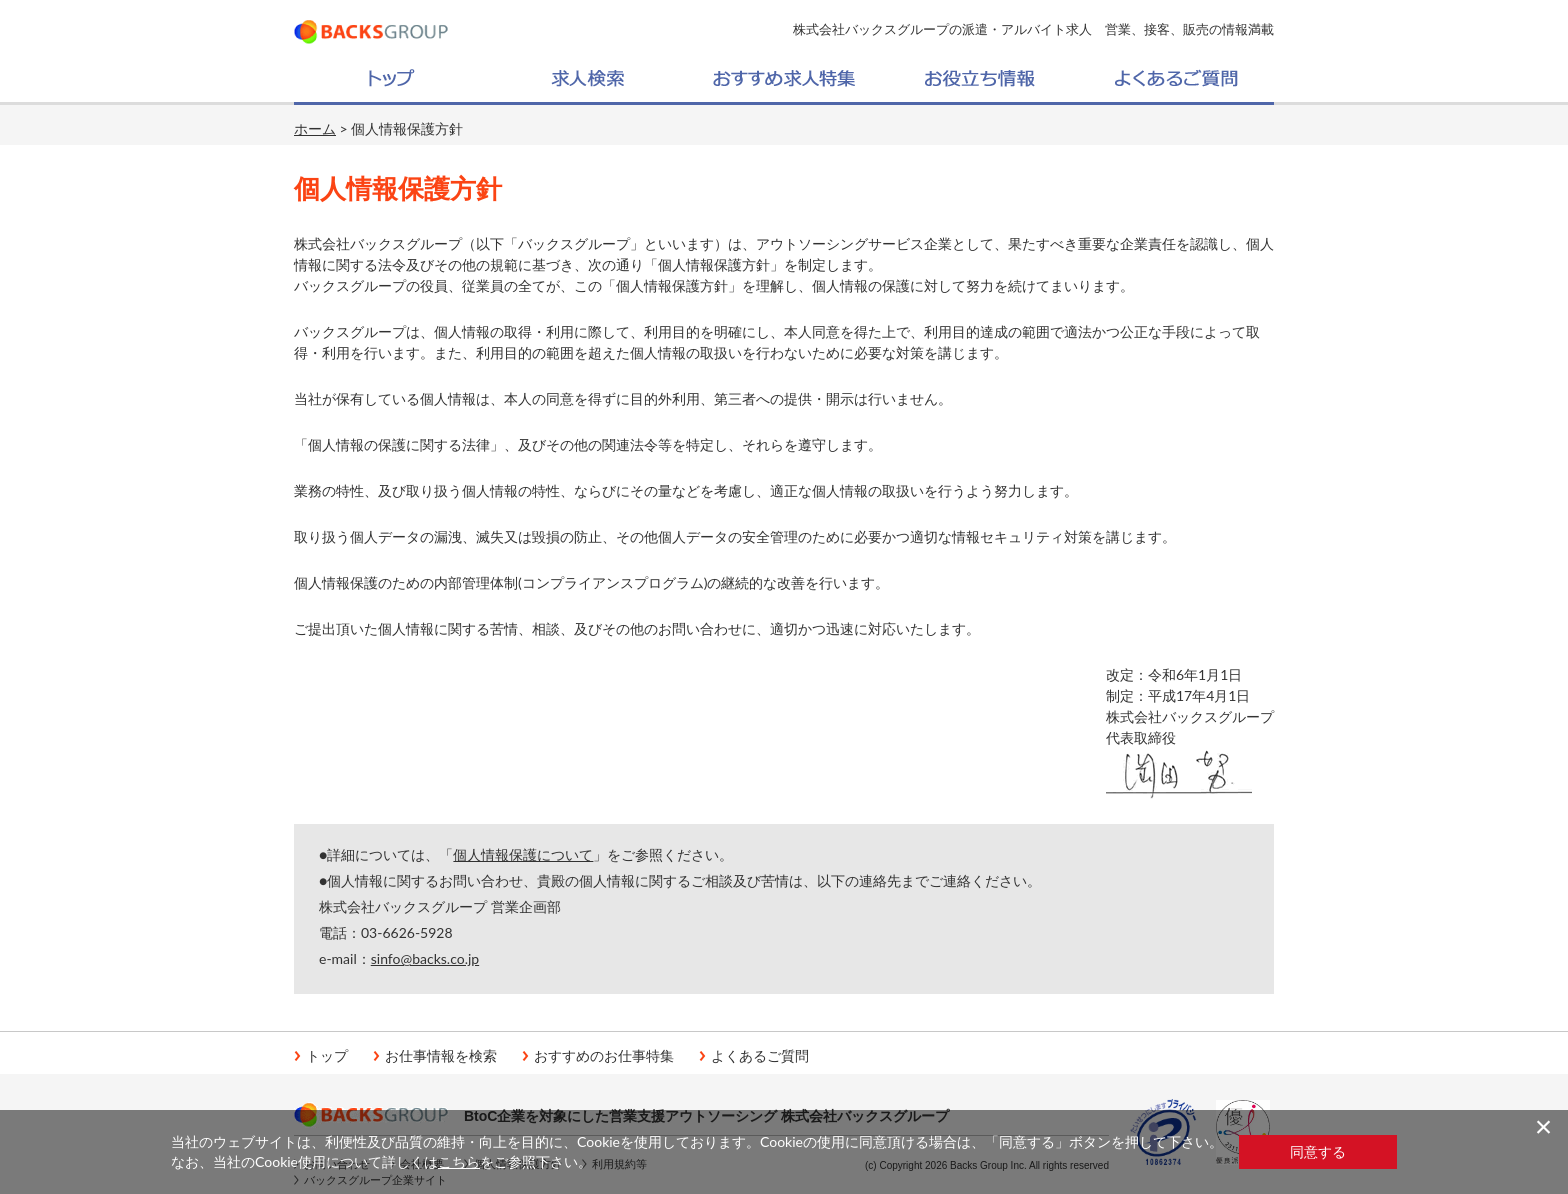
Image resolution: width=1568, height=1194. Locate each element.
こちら (459, 1161)
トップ (327, 1056)
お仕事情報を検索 (441, 1056)
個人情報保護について (523, 854)
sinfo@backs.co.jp (425, 958)
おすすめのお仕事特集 (604, 1056)
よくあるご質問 (760, 1056)
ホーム (315, 128)
